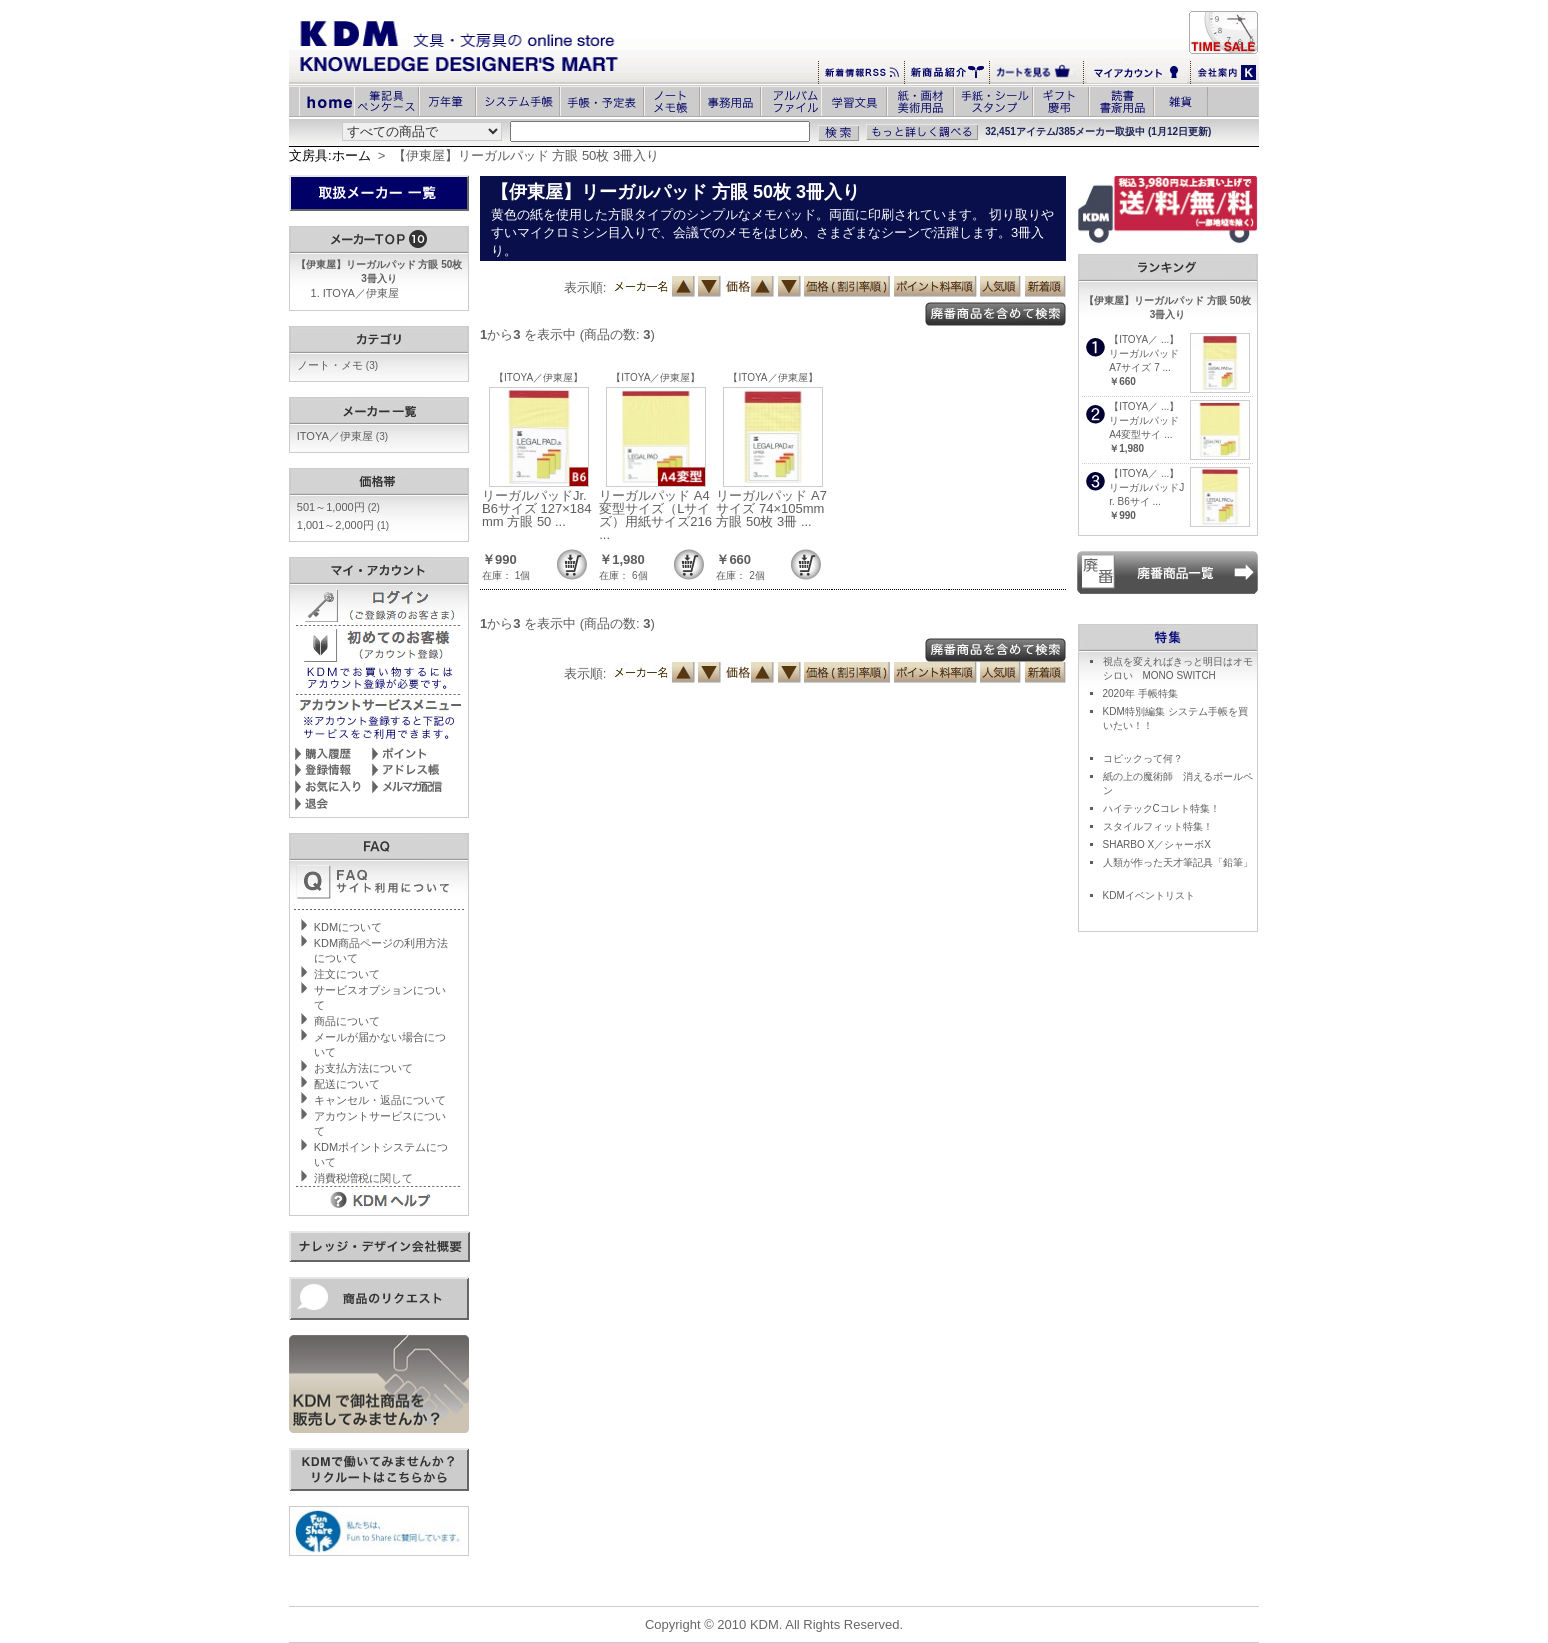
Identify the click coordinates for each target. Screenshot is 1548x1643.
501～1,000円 (338, 507)
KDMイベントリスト (1149, 895)
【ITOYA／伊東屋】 (538, 377)
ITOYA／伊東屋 (361, 293)
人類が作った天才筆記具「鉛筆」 (1178, 862)
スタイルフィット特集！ (1158, 826)
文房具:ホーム (330, 155)
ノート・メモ (337, 365)
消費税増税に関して (363, 1178)
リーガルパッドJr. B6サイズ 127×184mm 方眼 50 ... (536, 508)
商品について (347, 1021)
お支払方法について (363, 1068)
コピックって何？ (1143, 758)
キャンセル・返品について (380, 1100)
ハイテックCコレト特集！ (1161, 808)
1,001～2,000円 (343, 525)
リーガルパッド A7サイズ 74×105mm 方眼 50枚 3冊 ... (771, 508)
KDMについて (348, 927)
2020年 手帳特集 (1140, 693)
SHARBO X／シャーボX (1157, 844)
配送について (347, 1084)
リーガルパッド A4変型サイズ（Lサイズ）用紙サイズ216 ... (655, 515)
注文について (347, 974)
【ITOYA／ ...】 (1144, 339)
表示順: (585, 287)
